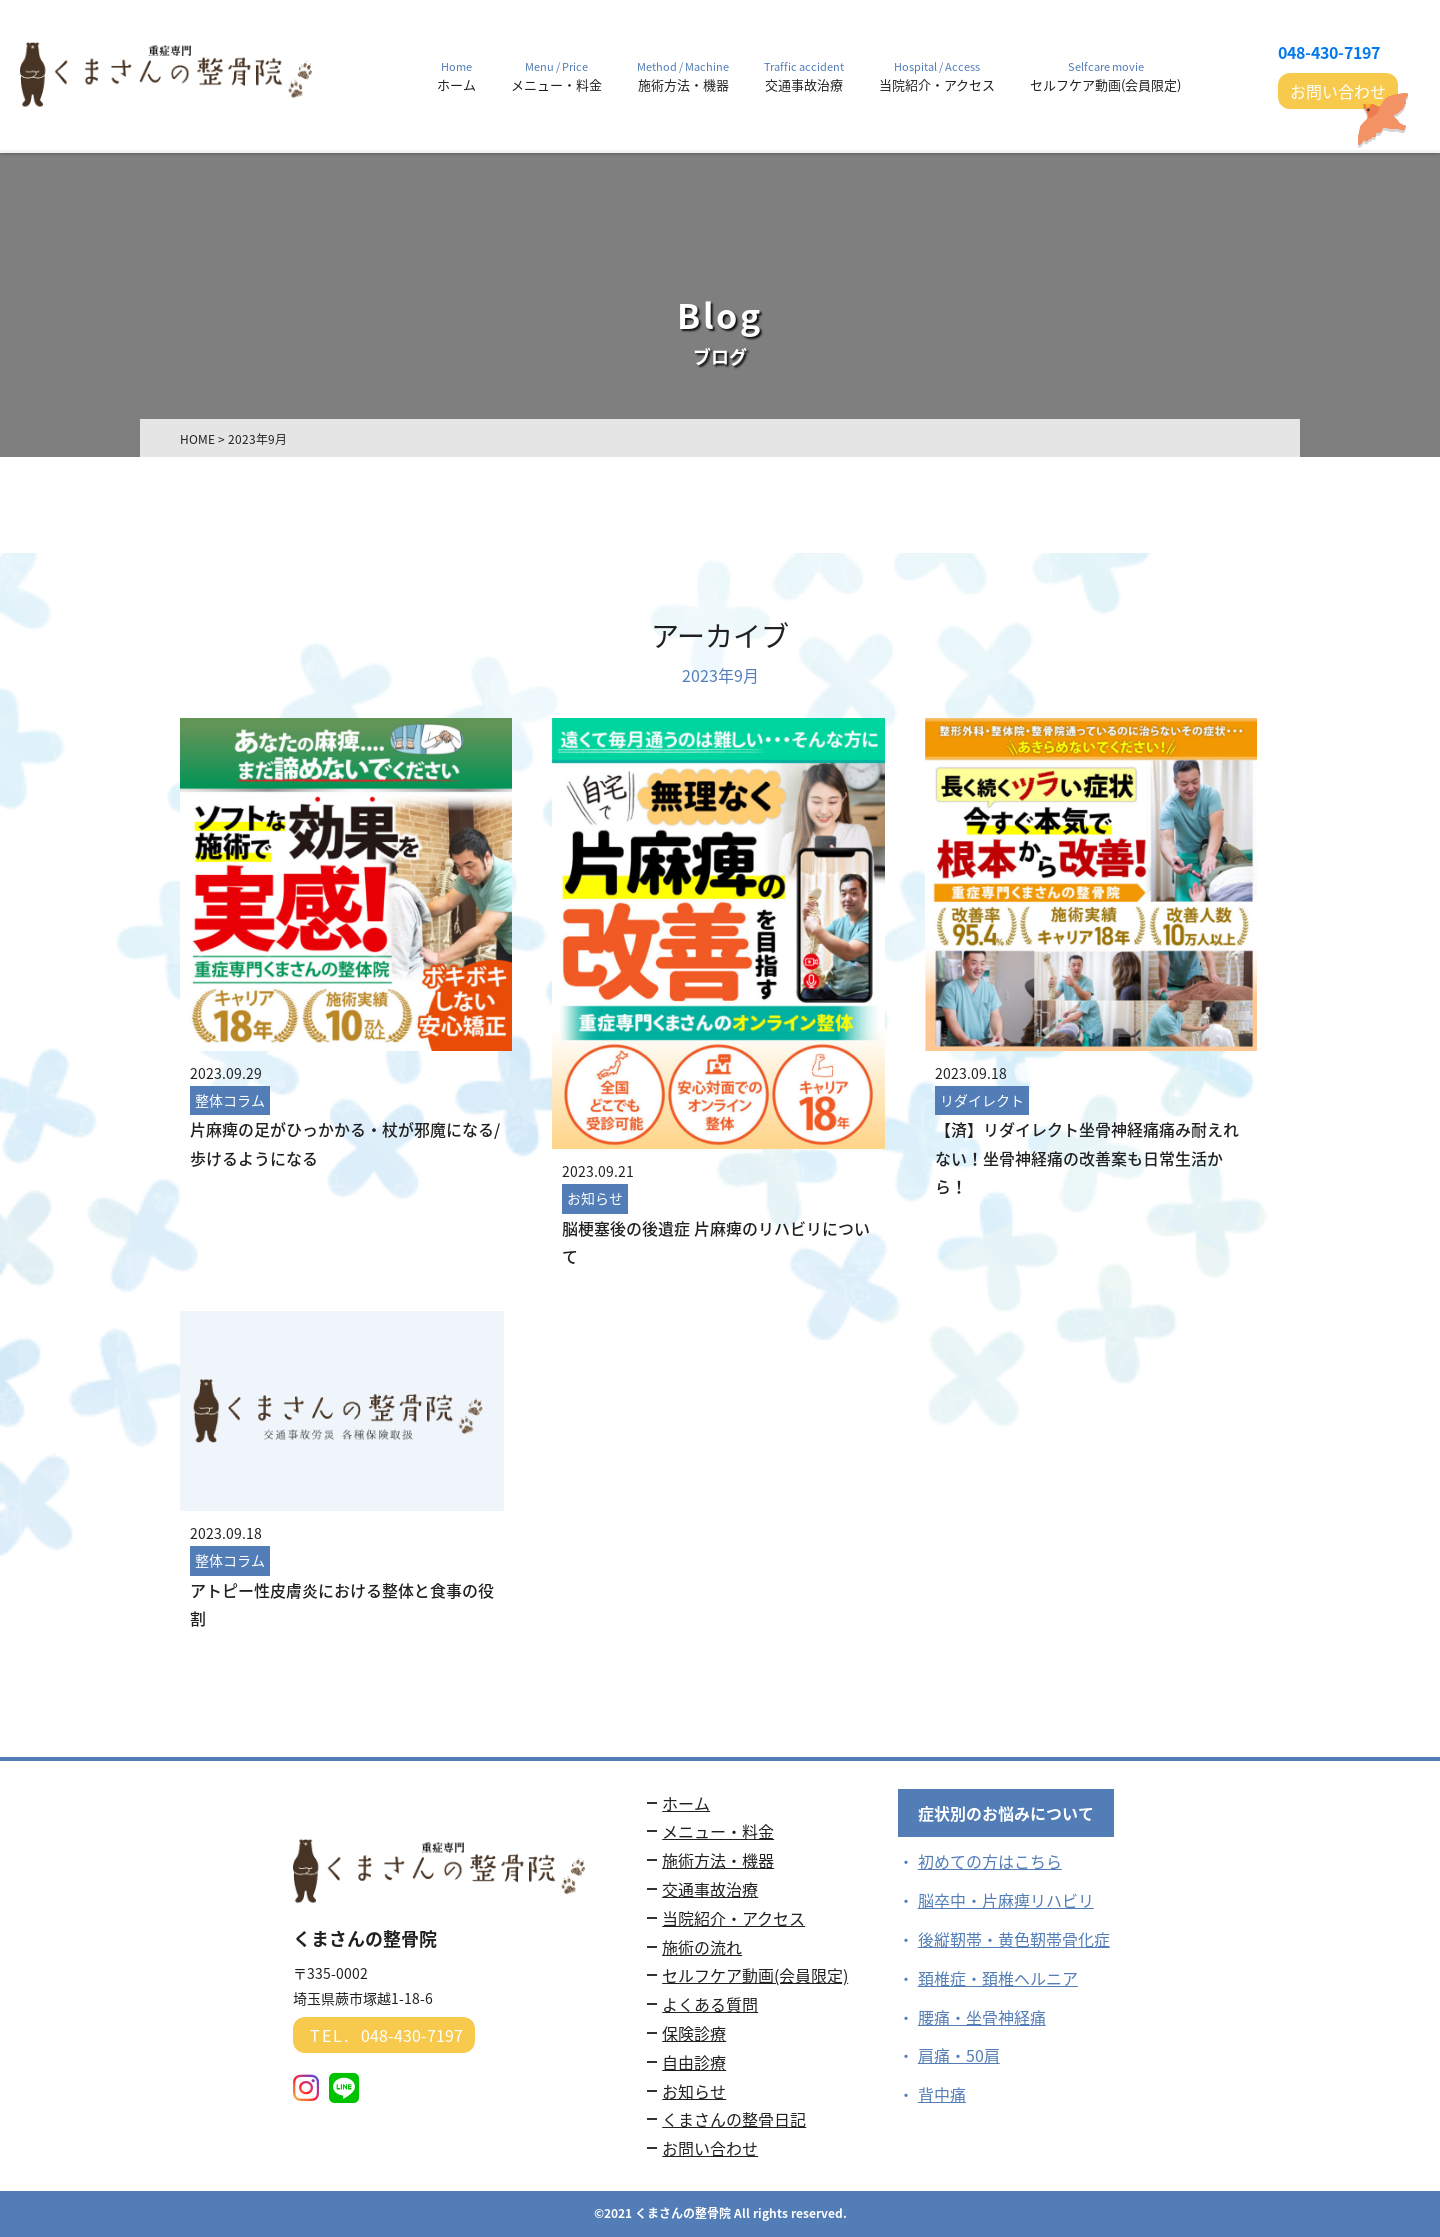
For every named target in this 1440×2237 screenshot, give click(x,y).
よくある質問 (710, 2004)
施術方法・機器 (718, 1860)
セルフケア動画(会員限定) (755, 1975)
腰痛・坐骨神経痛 (982, 2017)
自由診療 (694, 2062)
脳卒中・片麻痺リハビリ (1006, 1900)
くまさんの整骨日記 (734, 2119)
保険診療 (694, 2033)
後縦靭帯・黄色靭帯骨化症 (1014, 1939)
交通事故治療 (710, 1889)
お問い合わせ (1338, 91)
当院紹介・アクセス (733, 1918)
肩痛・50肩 (959, 2055)
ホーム (686, 1803)
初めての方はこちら (990, 1861)
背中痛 (942, 2094)
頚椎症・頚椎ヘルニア (998, 1978)
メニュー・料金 (718, 1831)
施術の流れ (702, 1947)
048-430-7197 (1329, 52)
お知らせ (694, 2091)
